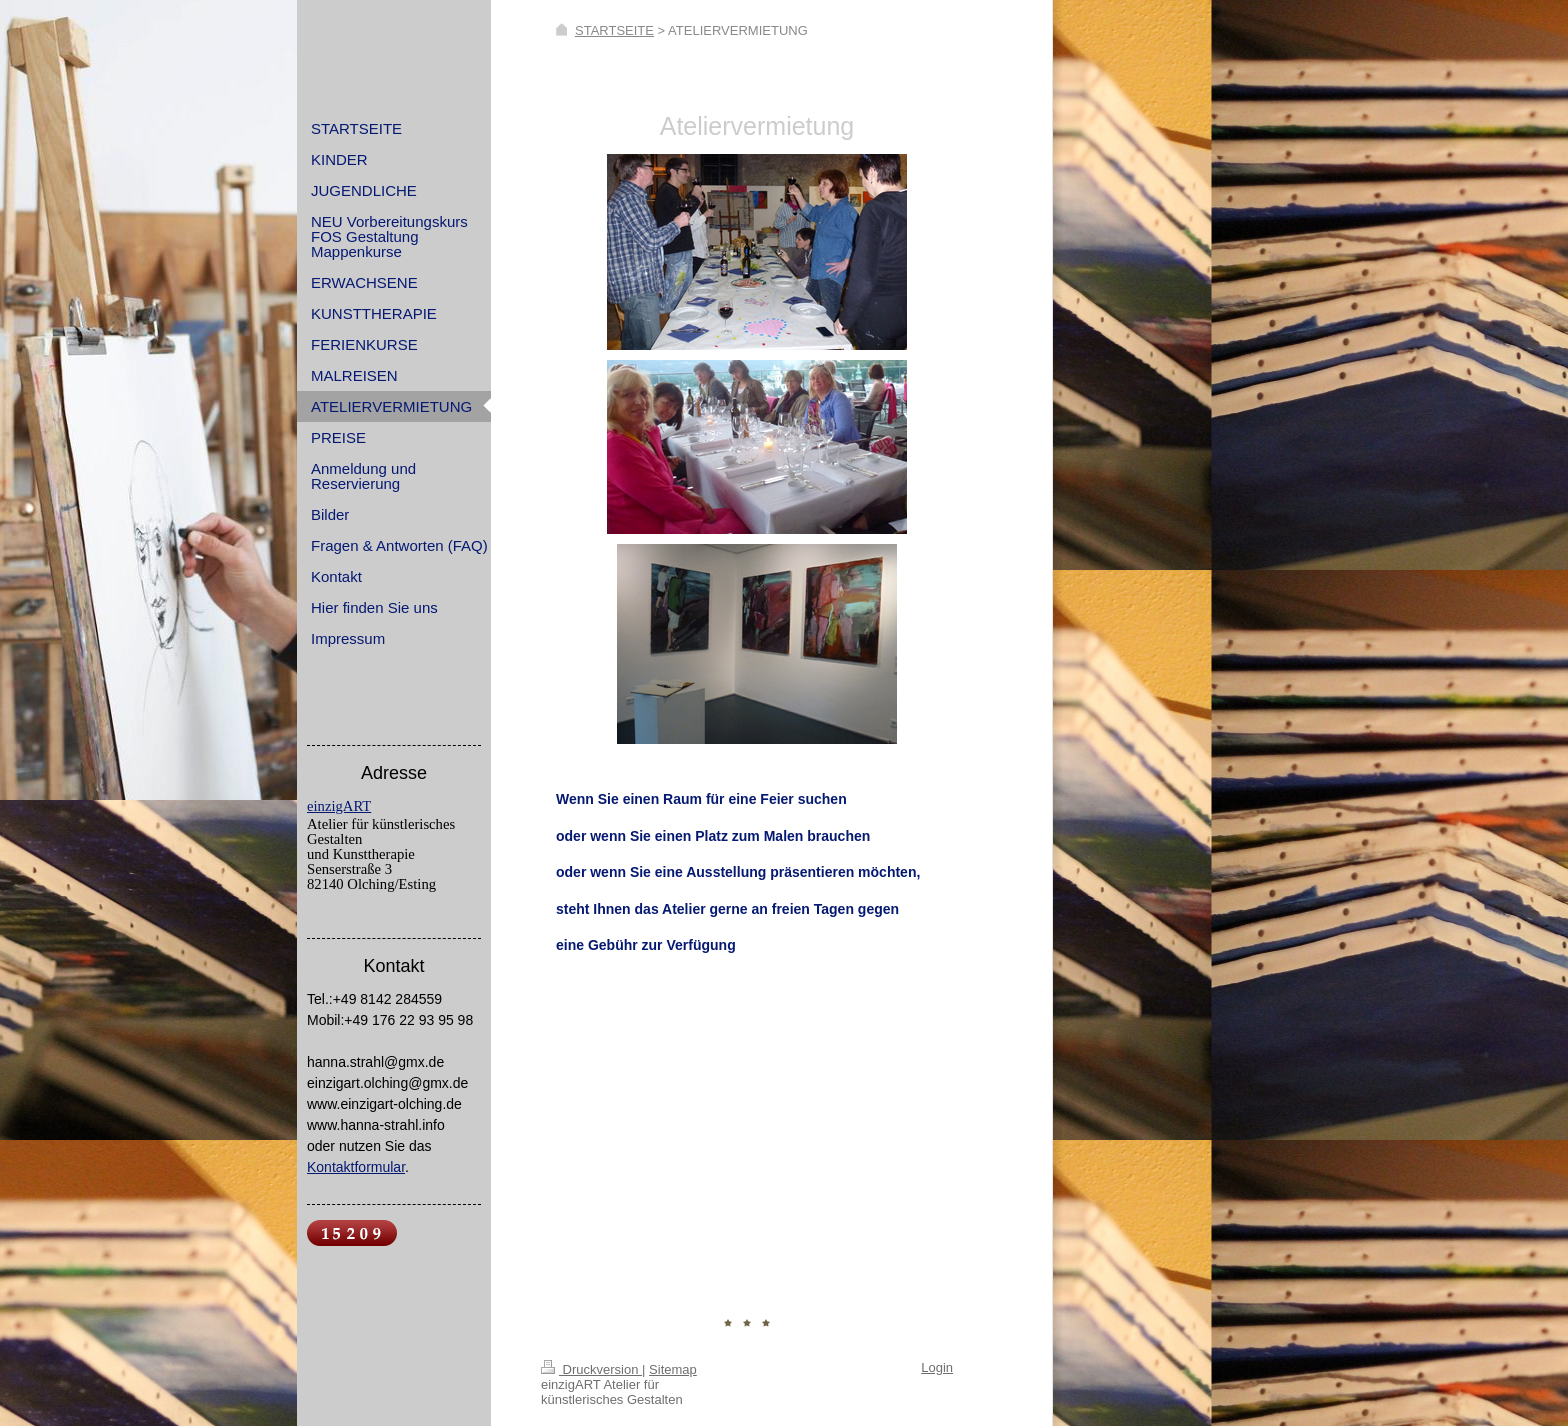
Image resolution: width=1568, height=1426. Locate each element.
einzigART (339, 806)
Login (937, 1367)
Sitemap (673, 1369)
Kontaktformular (356, 1167)
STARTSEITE (614, 30)
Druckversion (591, 1369)
